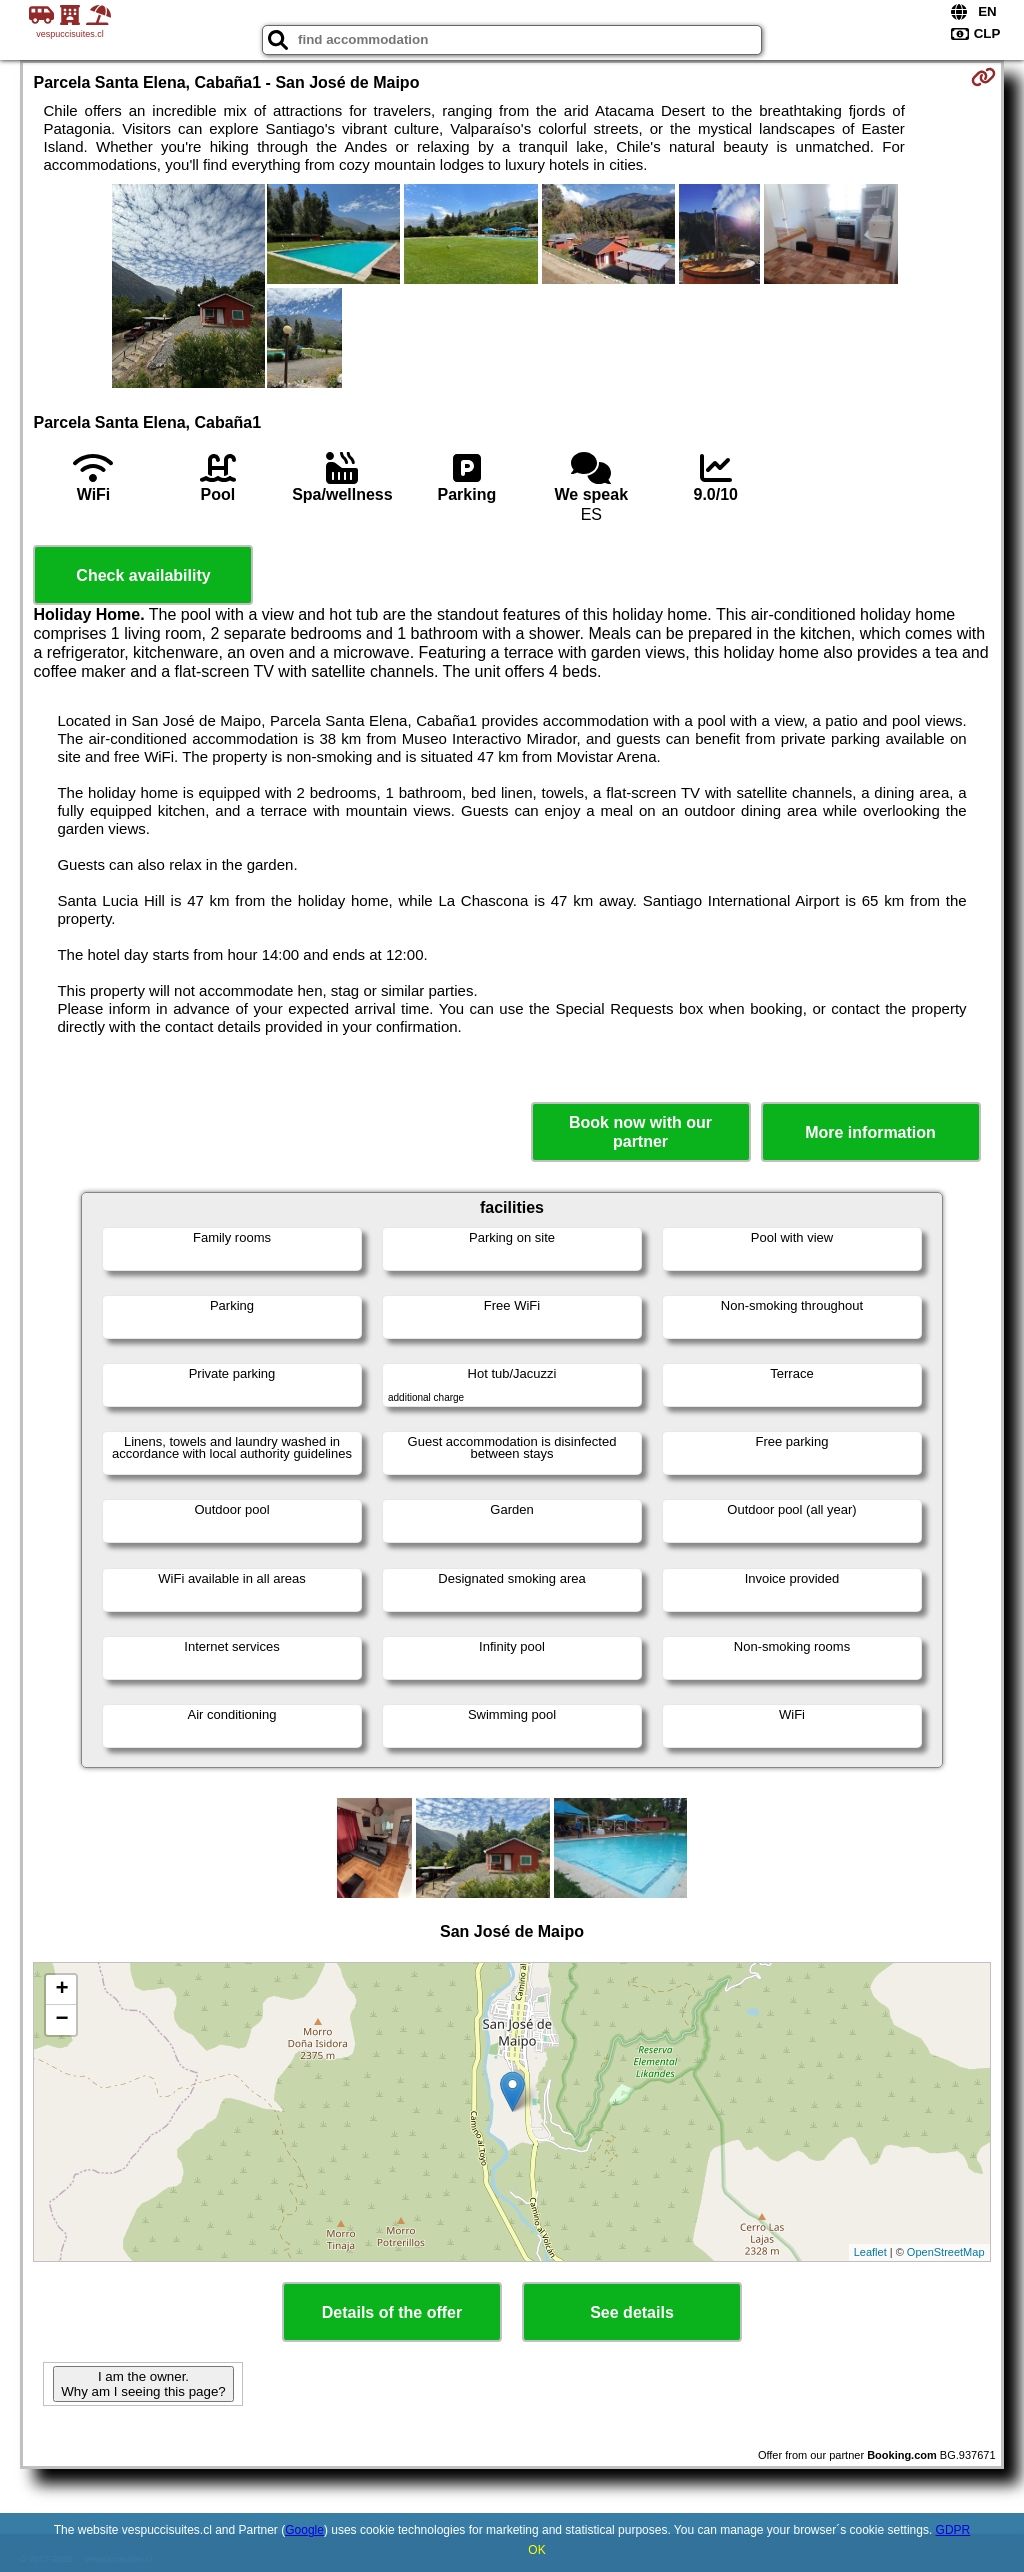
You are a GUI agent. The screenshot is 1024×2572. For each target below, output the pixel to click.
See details (632, 2312)
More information (870, 1132)
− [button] (61, 2020)
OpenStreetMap (946, 2252)
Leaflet (870, 2252)
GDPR (953, 2530)
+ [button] (61, 1990)
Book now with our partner (640, 1132)
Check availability (143, 575)
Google (304, 2530)
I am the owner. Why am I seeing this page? (143, 2384)
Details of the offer (392, 2312)
